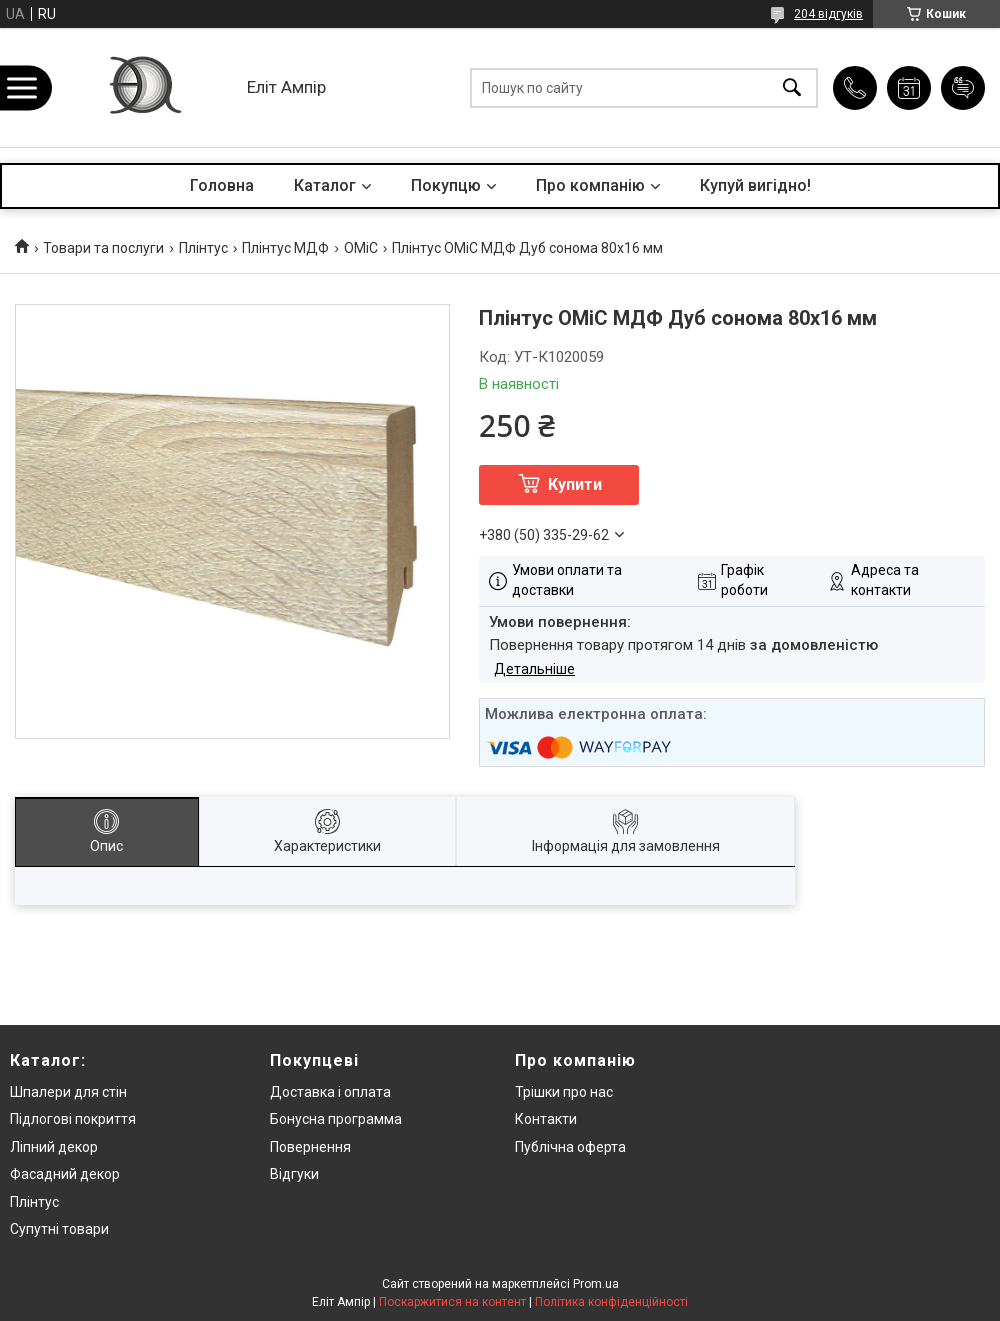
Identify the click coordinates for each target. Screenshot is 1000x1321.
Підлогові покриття (73, 1119)
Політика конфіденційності (611, 1302)
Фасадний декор (65, 1174)
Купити (575, 484)
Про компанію (590, 185)
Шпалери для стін (68, 1092)
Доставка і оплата (330, 1092)
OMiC (361, 248)
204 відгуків (828, 14)
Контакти (546, 1119)
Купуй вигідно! (755, 185)
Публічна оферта (570, 1147)
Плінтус (203, 248)
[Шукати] (792, 87)
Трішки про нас (564, 1092)
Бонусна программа (336, 1119)
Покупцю (446, 185)
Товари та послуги (103, 248)
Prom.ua (596, 1284)
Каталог (325, 185)
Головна (222, 185)
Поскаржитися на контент (452, 1302)
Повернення (310, 1147)
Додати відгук (963, 88)
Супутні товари (59, 1229)
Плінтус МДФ (285, 248)
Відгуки (294, 1174)
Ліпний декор (54, 1147)
